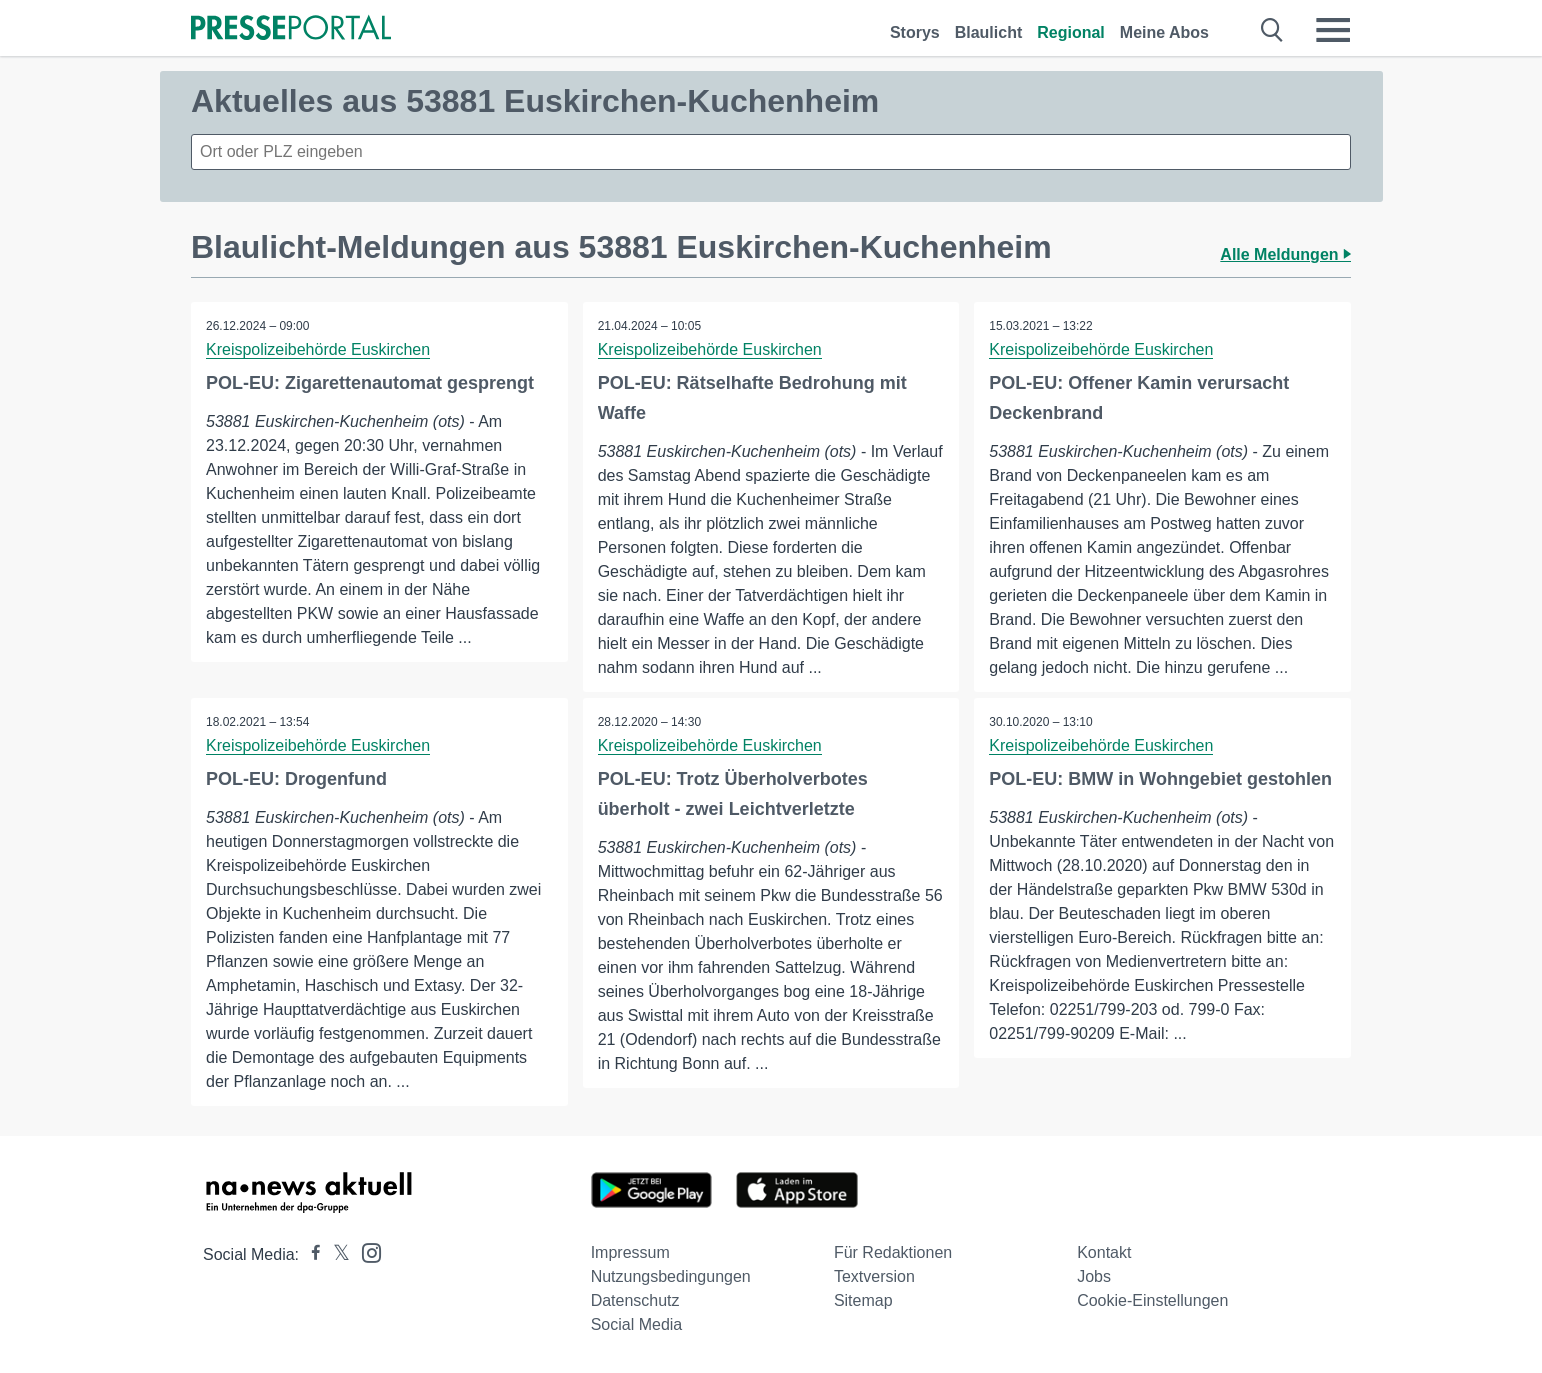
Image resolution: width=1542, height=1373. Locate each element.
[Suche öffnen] (1272, 30)
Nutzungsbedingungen (671, 1276)
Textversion (874, 1276)
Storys (915, 32)
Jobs (1094, 1276)
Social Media (637, 1324)
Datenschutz (635, 1300)
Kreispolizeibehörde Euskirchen (318, 349)
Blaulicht (989, 32)
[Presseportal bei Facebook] (310, 1254)
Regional (1071, 32)
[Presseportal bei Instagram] (365, 1251)
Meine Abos (1164, 32)
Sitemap (863, 1300)
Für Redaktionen (893, 1252)
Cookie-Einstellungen (1152, 1300)
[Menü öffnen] (1333, 30)
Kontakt (1104, 1252)
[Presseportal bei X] (335, 1254)
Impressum (630, 1252)
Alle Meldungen (1285, 254)
